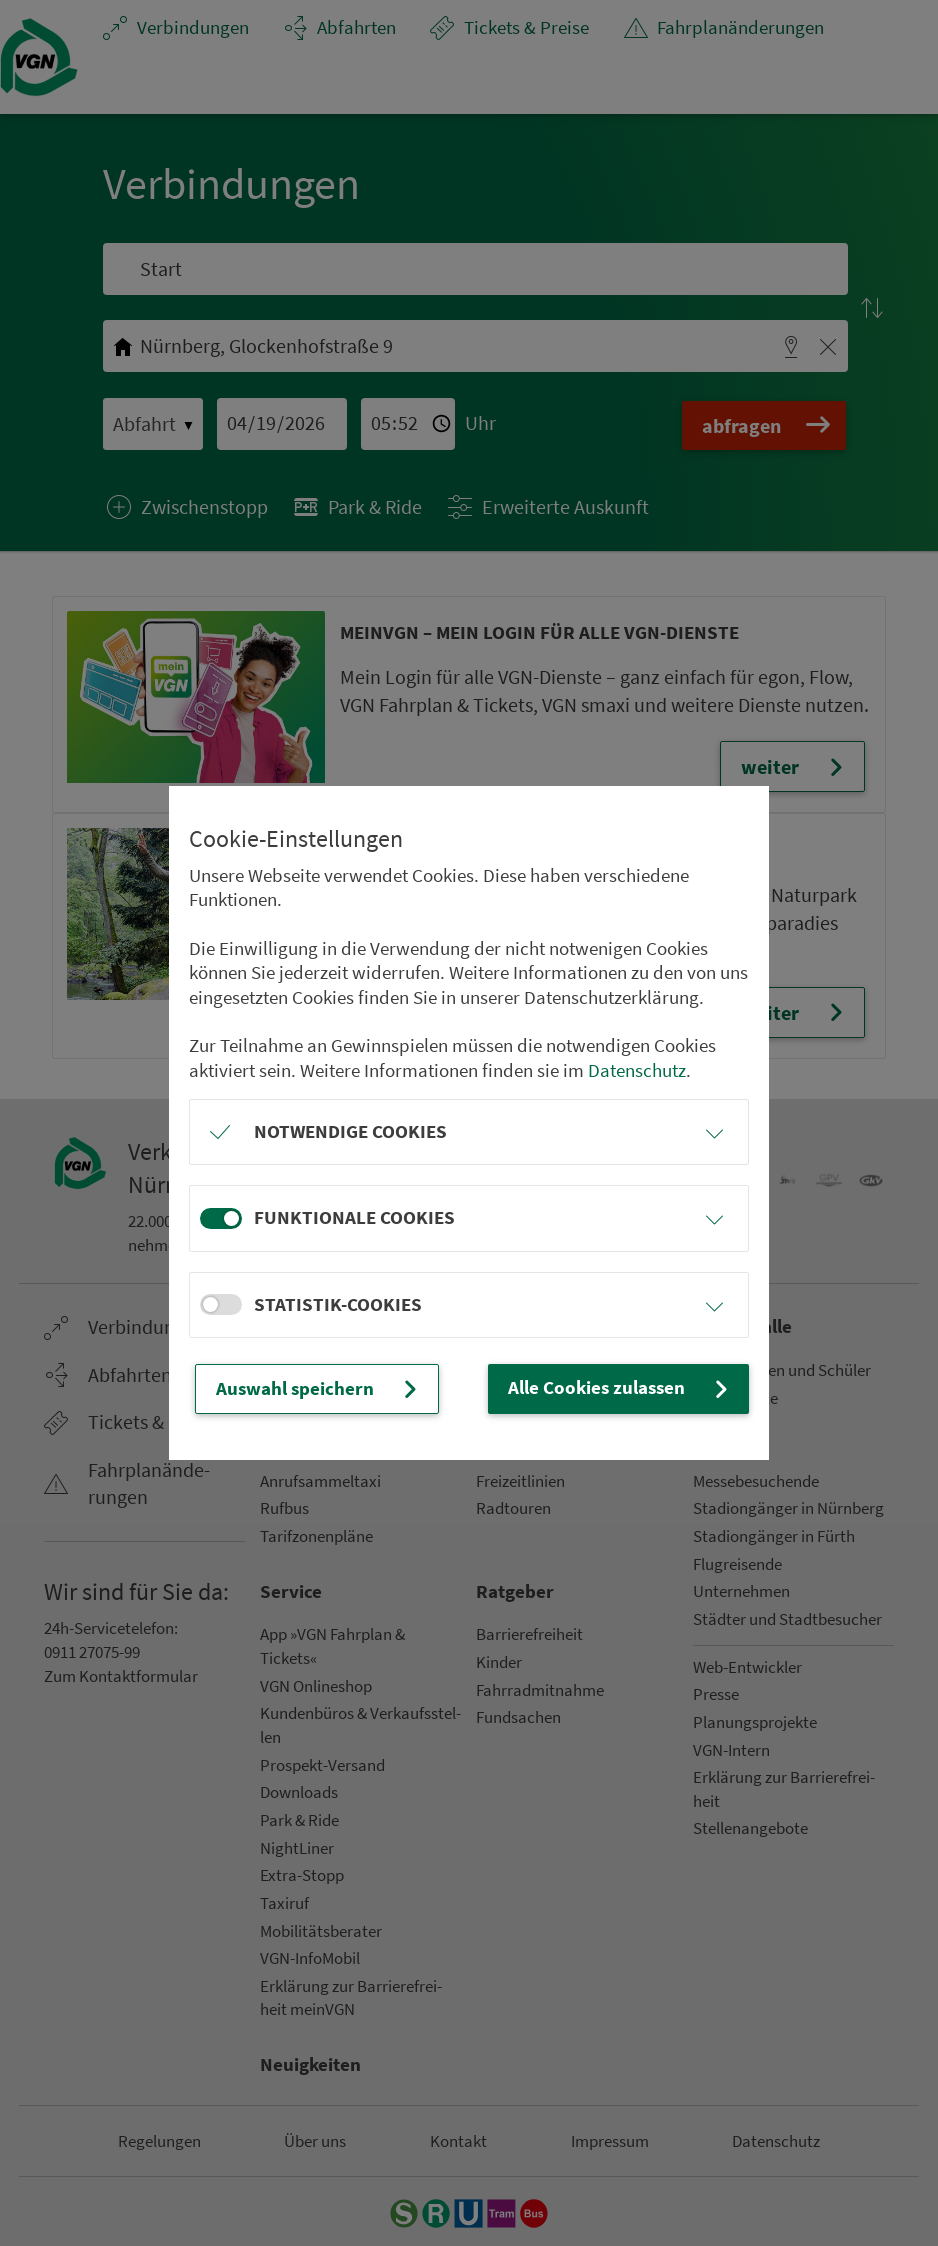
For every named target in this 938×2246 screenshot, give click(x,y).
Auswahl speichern (318, 1389)
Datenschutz (637, 1070)
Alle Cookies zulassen (621, 1388)
